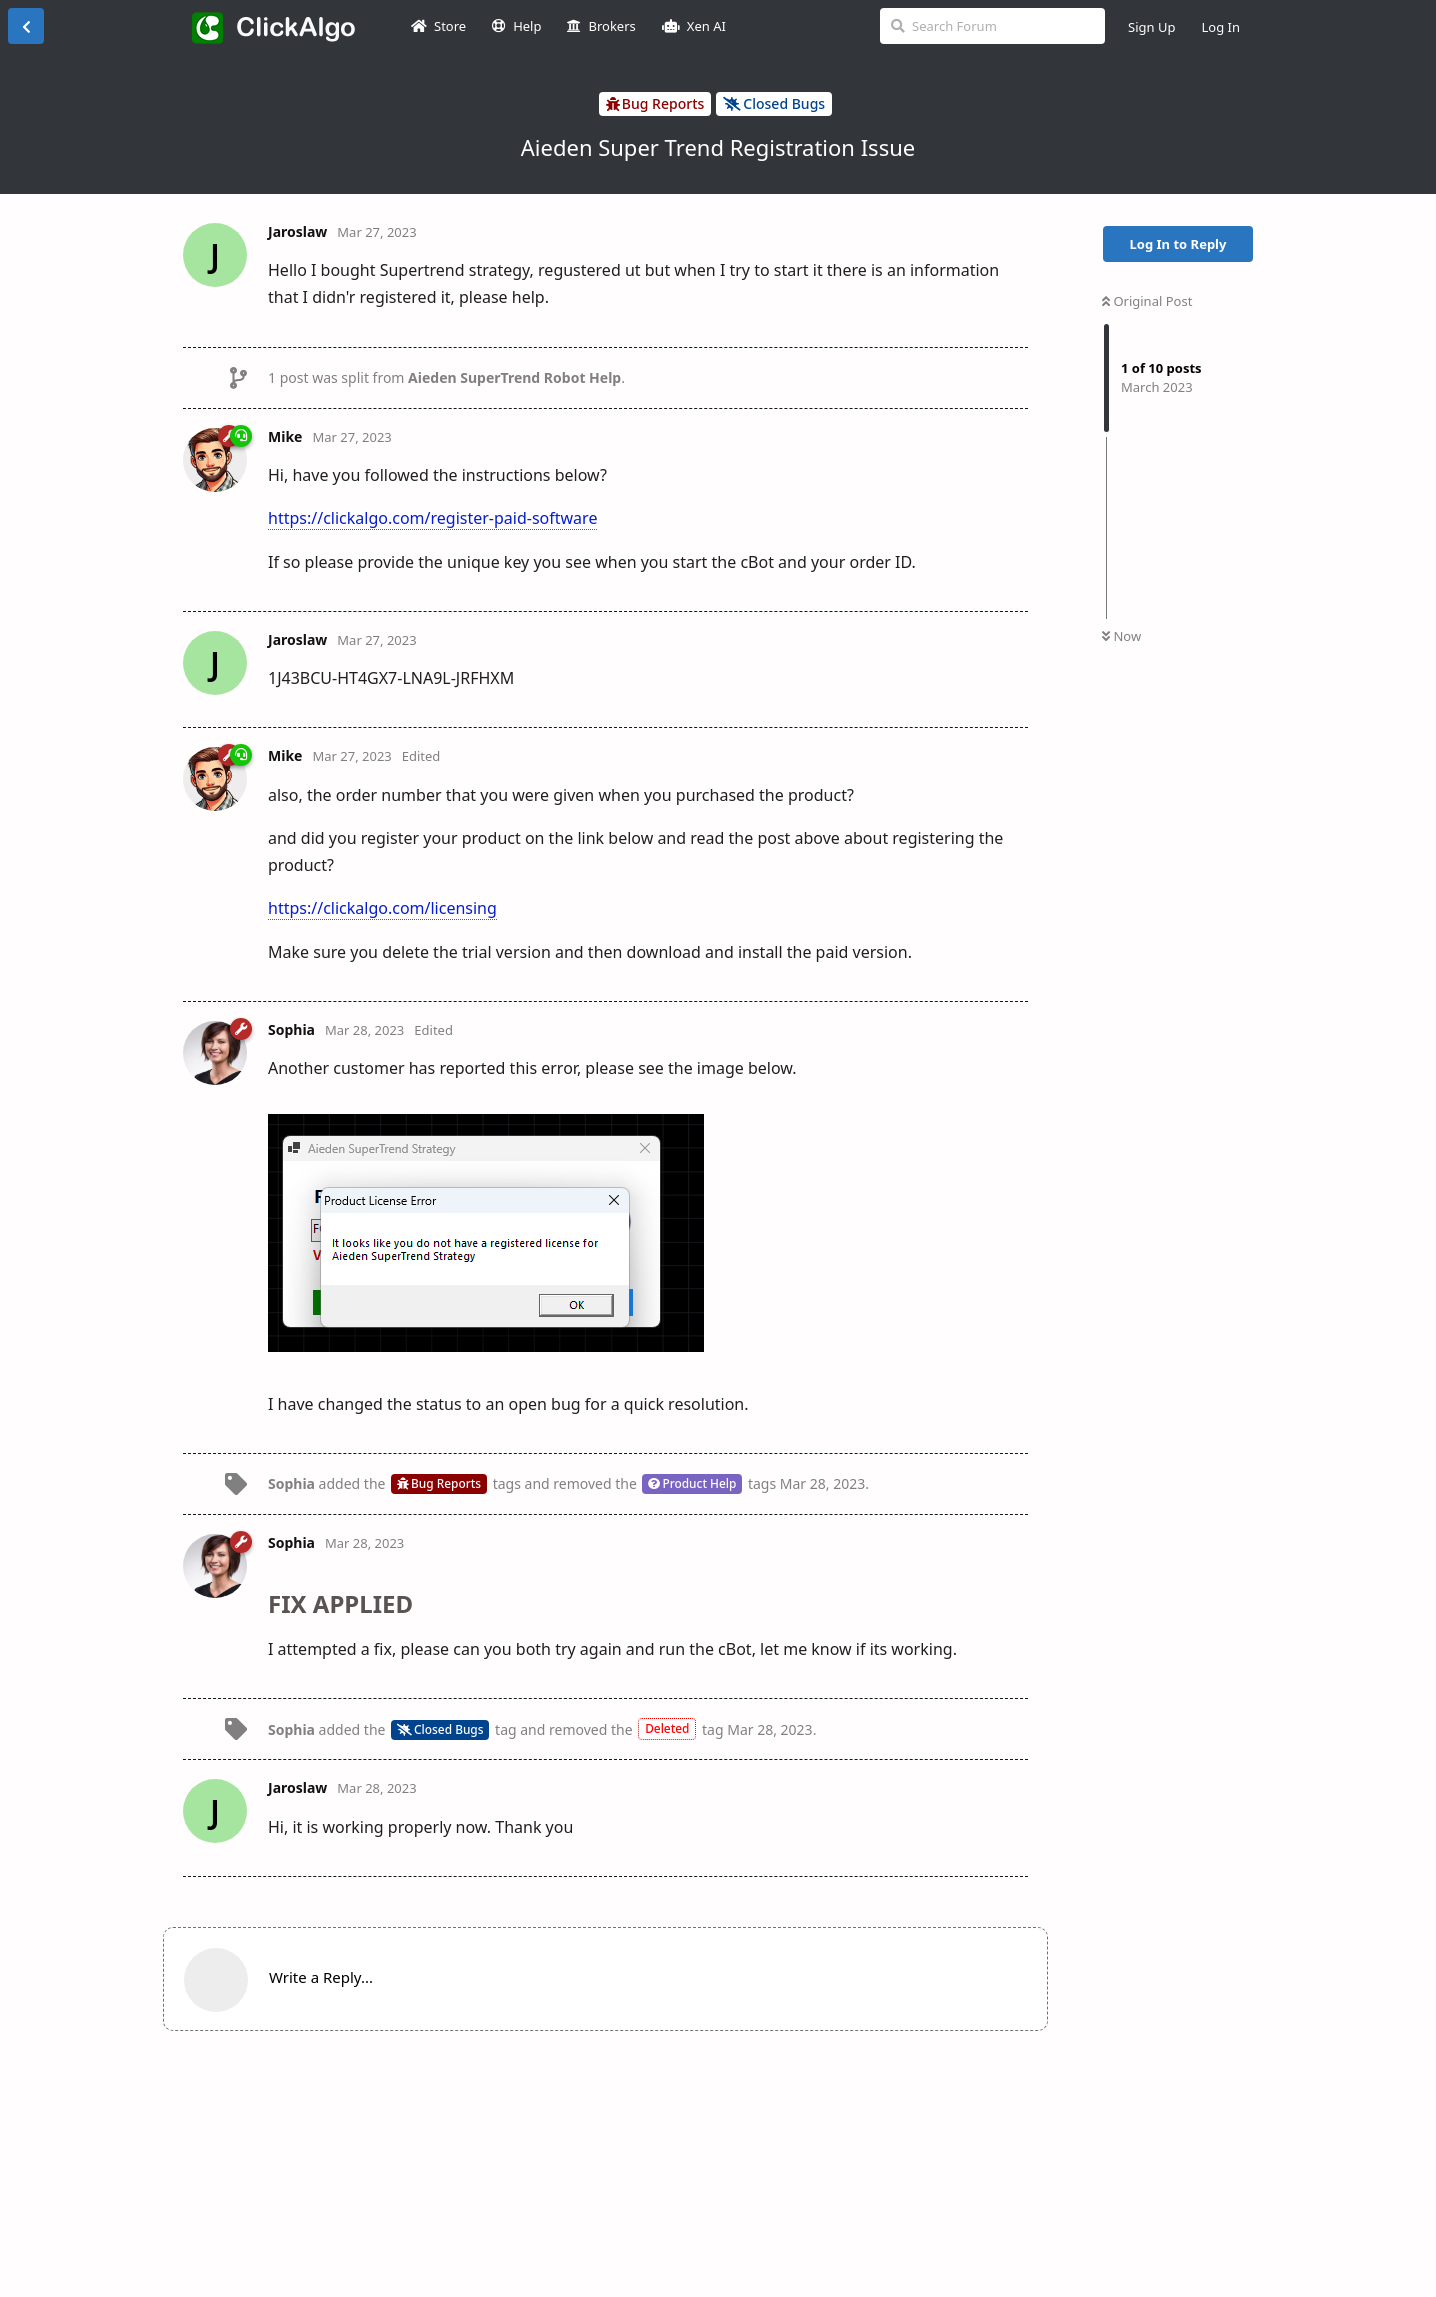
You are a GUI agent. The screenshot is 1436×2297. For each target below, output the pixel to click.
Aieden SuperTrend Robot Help (514, 377)
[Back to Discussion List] (26, 26)
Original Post (1147, 301)
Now (1121, 636)
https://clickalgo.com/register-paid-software (432, 518)
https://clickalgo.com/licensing (382, 908)
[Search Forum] (992, 26)
